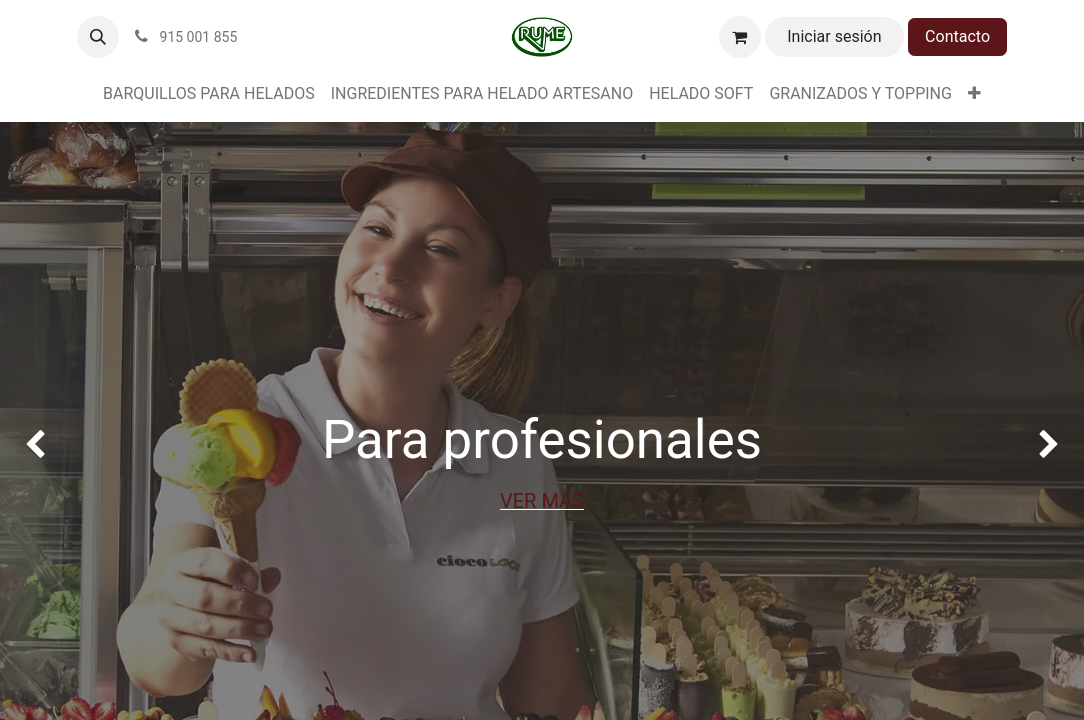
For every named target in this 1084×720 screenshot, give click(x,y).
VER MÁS (542, 501)
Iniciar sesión (834, 36)
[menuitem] (209, 94)
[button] (98, 37)
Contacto (957, 36)
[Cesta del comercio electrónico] (740, 37)
